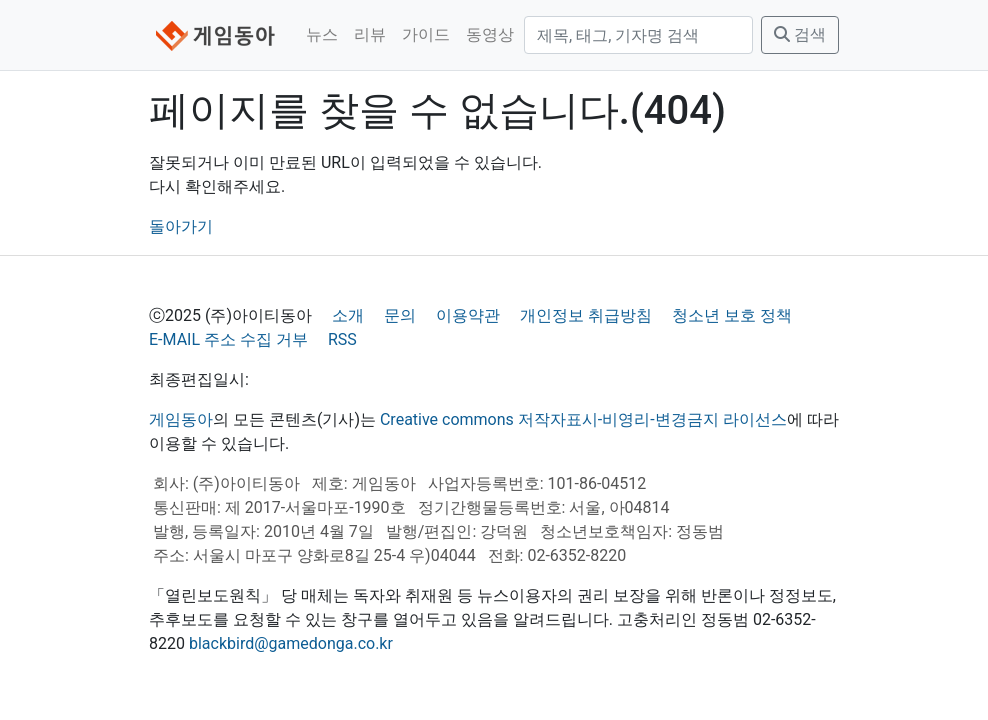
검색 (800, 34)
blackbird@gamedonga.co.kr (291, 643)
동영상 (490, 34)
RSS (342, 339)
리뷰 (370, 34)
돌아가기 (181, 226)
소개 (348, 315)
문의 (400, 315)
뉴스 (322, 34)
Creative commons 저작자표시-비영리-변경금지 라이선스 (583, 419)
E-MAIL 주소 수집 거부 (228, 339)
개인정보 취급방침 (586, 315)
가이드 (426, 34)
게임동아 (181, 419)
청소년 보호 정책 (732, 315)
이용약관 (468, 315)
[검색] (638, 35)
